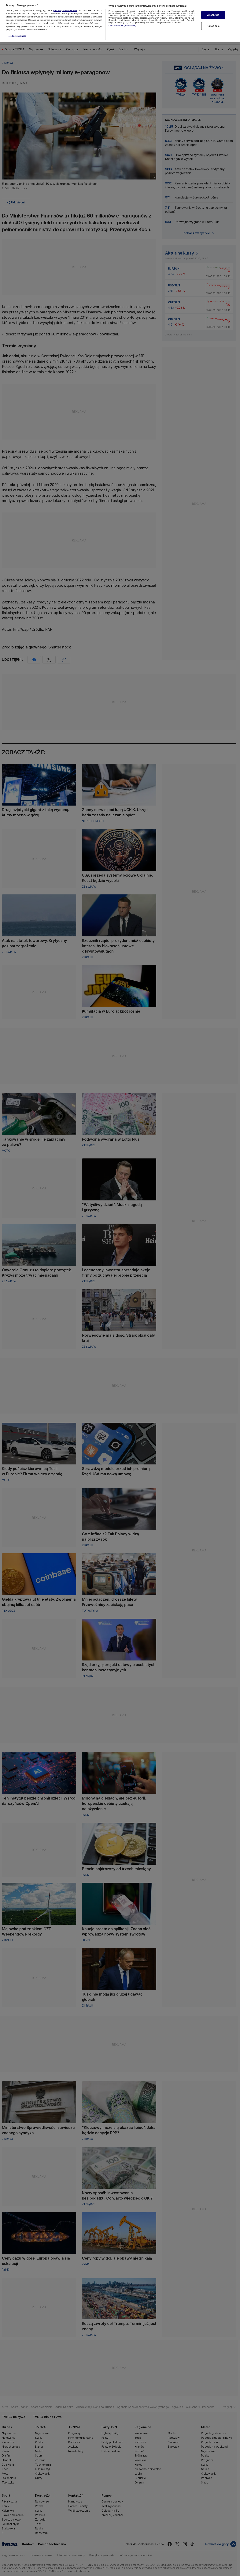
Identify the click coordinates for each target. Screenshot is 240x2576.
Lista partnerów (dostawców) (122, 26)
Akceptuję (213, 14)
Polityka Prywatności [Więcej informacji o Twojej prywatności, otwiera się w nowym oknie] (17, 36)
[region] (120, 21)
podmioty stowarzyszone (65, 10)
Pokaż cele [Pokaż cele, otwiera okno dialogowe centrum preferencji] (213, 26)
